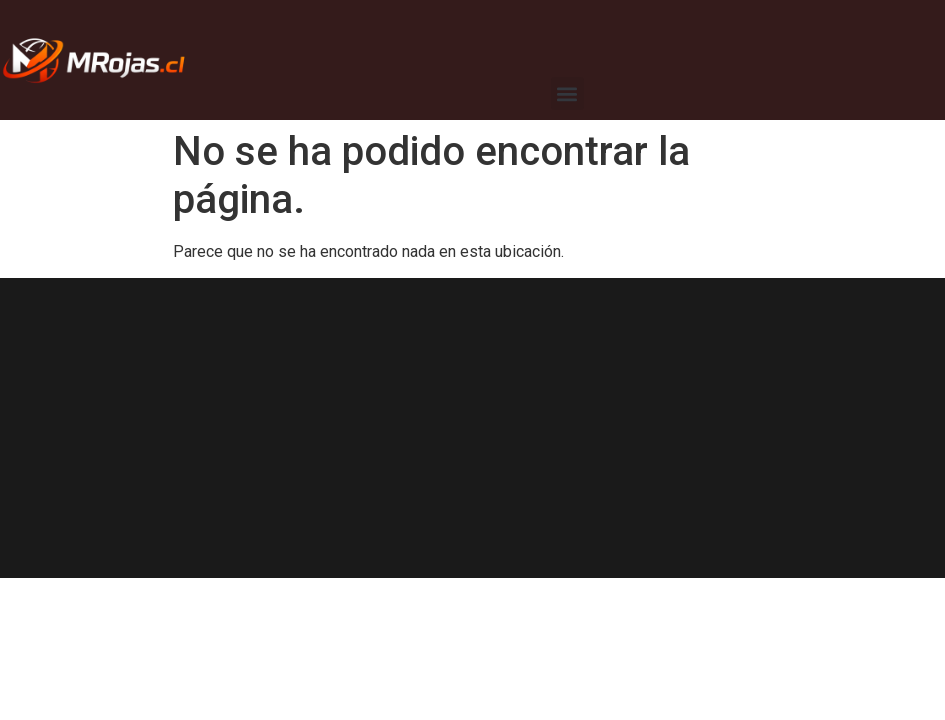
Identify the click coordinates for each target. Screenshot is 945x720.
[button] (567, 93)
